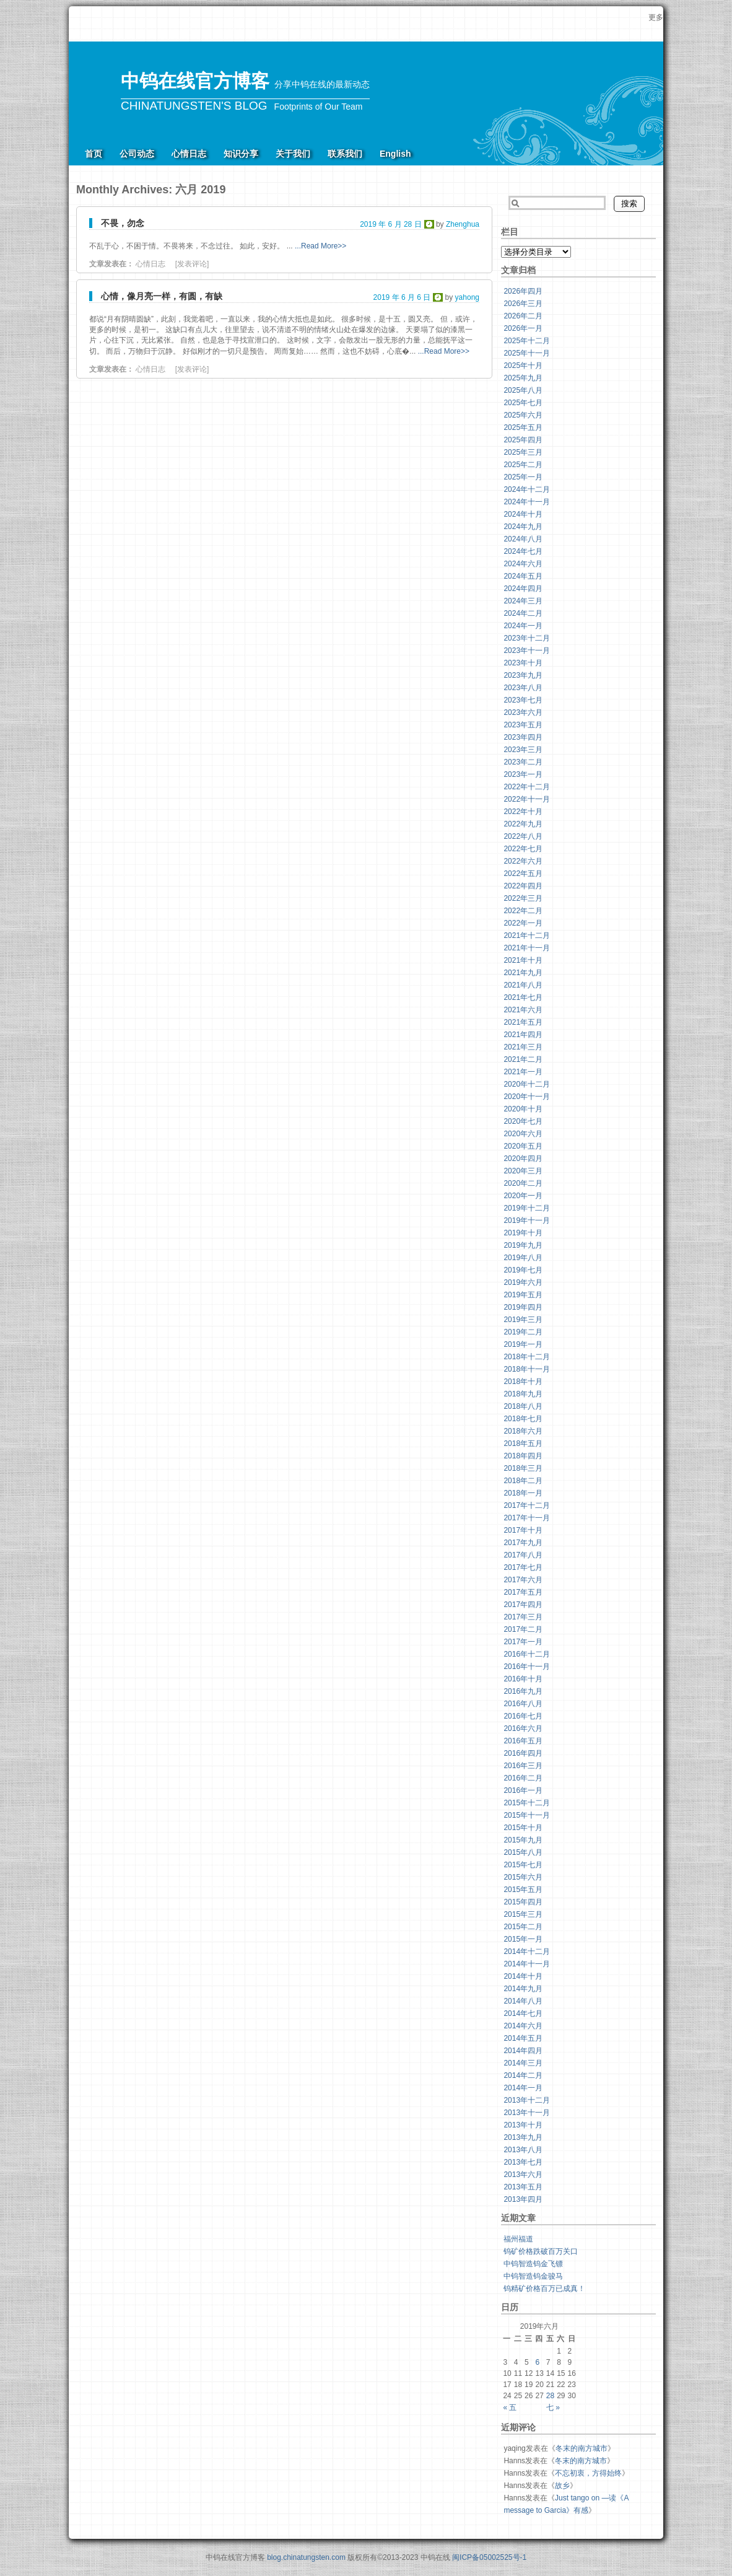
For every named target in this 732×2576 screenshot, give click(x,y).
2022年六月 (522, 861)
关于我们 (293, 154)
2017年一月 (522, 1641)
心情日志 (189, 154)
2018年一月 (522, 1493)
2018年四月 (522, 1456)
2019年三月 (522, 1319)
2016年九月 (522, 1691)
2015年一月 (522, 1939)
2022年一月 (522, 923)
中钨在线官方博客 (195, 81)
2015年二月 (522, 1926)
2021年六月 (522, 1009)
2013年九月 (522, 2137)
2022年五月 (522, 873)
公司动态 (137, 154)
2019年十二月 (526, 1208)
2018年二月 (522, 1480)
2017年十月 (522, 1530)
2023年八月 (522, 687)
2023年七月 (522, 700)
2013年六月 (522, 2174)
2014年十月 (522, 1976)
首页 (93, 154)
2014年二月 (522, 2075)
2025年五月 (522, 427)
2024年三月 (522, 601)
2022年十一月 (526, 799)
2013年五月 (522, 2187)
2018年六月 (522, 1431)
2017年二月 (522, 1629)
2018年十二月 (526, 1356)
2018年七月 (522, 1418)
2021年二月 (522, 1059)
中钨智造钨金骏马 (533, 2276)
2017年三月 (522, 1617)
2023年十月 (522, 663)
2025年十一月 (526, 353)
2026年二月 (522, 316)
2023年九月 (522, 675)
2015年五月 (522, 1889)
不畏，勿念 (122, 223)
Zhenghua (462, 224)
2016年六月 (522, 1728)
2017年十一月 (526, 1518)
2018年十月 (522, 1381)
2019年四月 (522, 1307)
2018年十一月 (526, 1369)
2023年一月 (522, 774)
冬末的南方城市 (582, 2448)
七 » (553, 2407)
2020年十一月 (526, 1096)
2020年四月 (522, 1158)
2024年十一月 (526, 501)
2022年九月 (522, 824)
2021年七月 (522, 997)
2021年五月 (522, 1022)
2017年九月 (522, 1542)
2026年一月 (522, 328)
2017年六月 (522, 1579)
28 (550, 2395)
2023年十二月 (526, 638)
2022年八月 (522, 836)
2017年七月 (522, 1567)
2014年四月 (522, 2050)
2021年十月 (522, 960)
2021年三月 (522, 1047)
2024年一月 (522, 625)
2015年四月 (522, 1902)
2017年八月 (522, 1555)
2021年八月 (522, 985)
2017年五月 (522, 1592)
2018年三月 (522, 1468)
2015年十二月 (526, 1802)
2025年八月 (522, 390)
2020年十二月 (526, 1084)
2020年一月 (522, 1195)
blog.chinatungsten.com (306, 2557)
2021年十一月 (526, 948)
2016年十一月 (526, 1666)
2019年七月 (522, 1270)
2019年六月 (522, 1282)
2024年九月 (522, 526)
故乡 (562, 2485)
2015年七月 (522, 1864)
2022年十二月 (526, 786)
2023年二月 (522, 762)
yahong (467, 297)
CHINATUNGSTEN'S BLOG (194, 105)
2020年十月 (522, 1109)
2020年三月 (522, 1171)
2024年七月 (522, 551)
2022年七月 (522, 848)
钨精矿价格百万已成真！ (544, 2288)
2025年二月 (522, 464)
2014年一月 (522, 2087)
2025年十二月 (526, 340)
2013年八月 (522, 2149)
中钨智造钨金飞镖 (533, 2263)
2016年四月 (522, 1753)
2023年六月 (522, 712)
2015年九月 (522, 1840)
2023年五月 (522, 725)
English (395, 154)
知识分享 (241, 154)
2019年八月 (522, 1257)
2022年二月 (522, 910)
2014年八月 (522, 2001)
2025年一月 (522, 477)
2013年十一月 (526, 2112)
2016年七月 (522, 1716)
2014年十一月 (526, 1964)
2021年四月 (522, 1034)
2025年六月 (522, 415)
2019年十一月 (526, 1220)
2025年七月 (522, 402)
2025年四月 (522, 440)
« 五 (509, 2407)
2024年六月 (522, 563)
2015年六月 (522, 1877)
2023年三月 (522, 749)
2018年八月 (522, 1406)
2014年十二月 (526, 1951)
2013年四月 (522, 2199)
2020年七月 (522, 1121)
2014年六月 (522, 2026)
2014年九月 (522, 1988)
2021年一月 (522, 1071)
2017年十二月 (526, 1505)
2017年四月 (522, 1604)
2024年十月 (522, 514)
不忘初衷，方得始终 (588, 2473)
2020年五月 (522, 1146)
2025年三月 (522, 452)
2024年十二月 (526, 489)
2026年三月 (522, 303)
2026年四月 (522, 291)
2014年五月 (522, 2038)
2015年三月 (522, 1914)
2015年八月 (522, 1852)
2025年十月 (522, 365)
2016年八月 (522, 1703)
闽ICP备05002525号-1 (489, 2557)
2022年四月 (522, 886)
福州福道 (518, 2239)
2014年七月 (522, 2013)
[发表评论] (192, 264)
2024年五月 (522, 576)
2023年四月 (522, 737)
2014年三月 (522, 2063)
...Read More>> (320, 246)
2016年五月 (522, 1741)
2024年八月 (522, 539)
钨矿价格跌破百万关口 (540, 2251)
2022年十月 (522, 811)
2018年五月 (522, 1443)
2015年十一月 (526, 1815)
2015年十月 (522, 1827)
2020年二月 (522, 1183)
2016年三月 (522, 1765)
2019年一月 (522, 1344)
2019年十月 (522, 1233)
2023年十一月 (526, 650)
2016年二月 (522, 1778)
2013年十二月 (526, 2100)
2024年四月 (522, 588)
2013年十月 (522, 2125)
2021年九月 (522, 972)
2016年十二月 (526, 1654)
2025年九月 (522, 378)
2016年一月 (522, 1790)
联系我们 (345, 154)
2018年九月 (522, 1394)
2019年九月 (522, 1245)
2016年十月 (522, 1679)
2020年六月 (522, 1133)
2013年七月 (522, 2162)
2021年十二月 (526, 935)
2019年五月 (522, 1294)
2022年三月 (522, 898)
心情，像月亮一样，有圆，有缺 (161, 296)
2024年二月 (522, 613)
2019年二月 (522, 1332)
